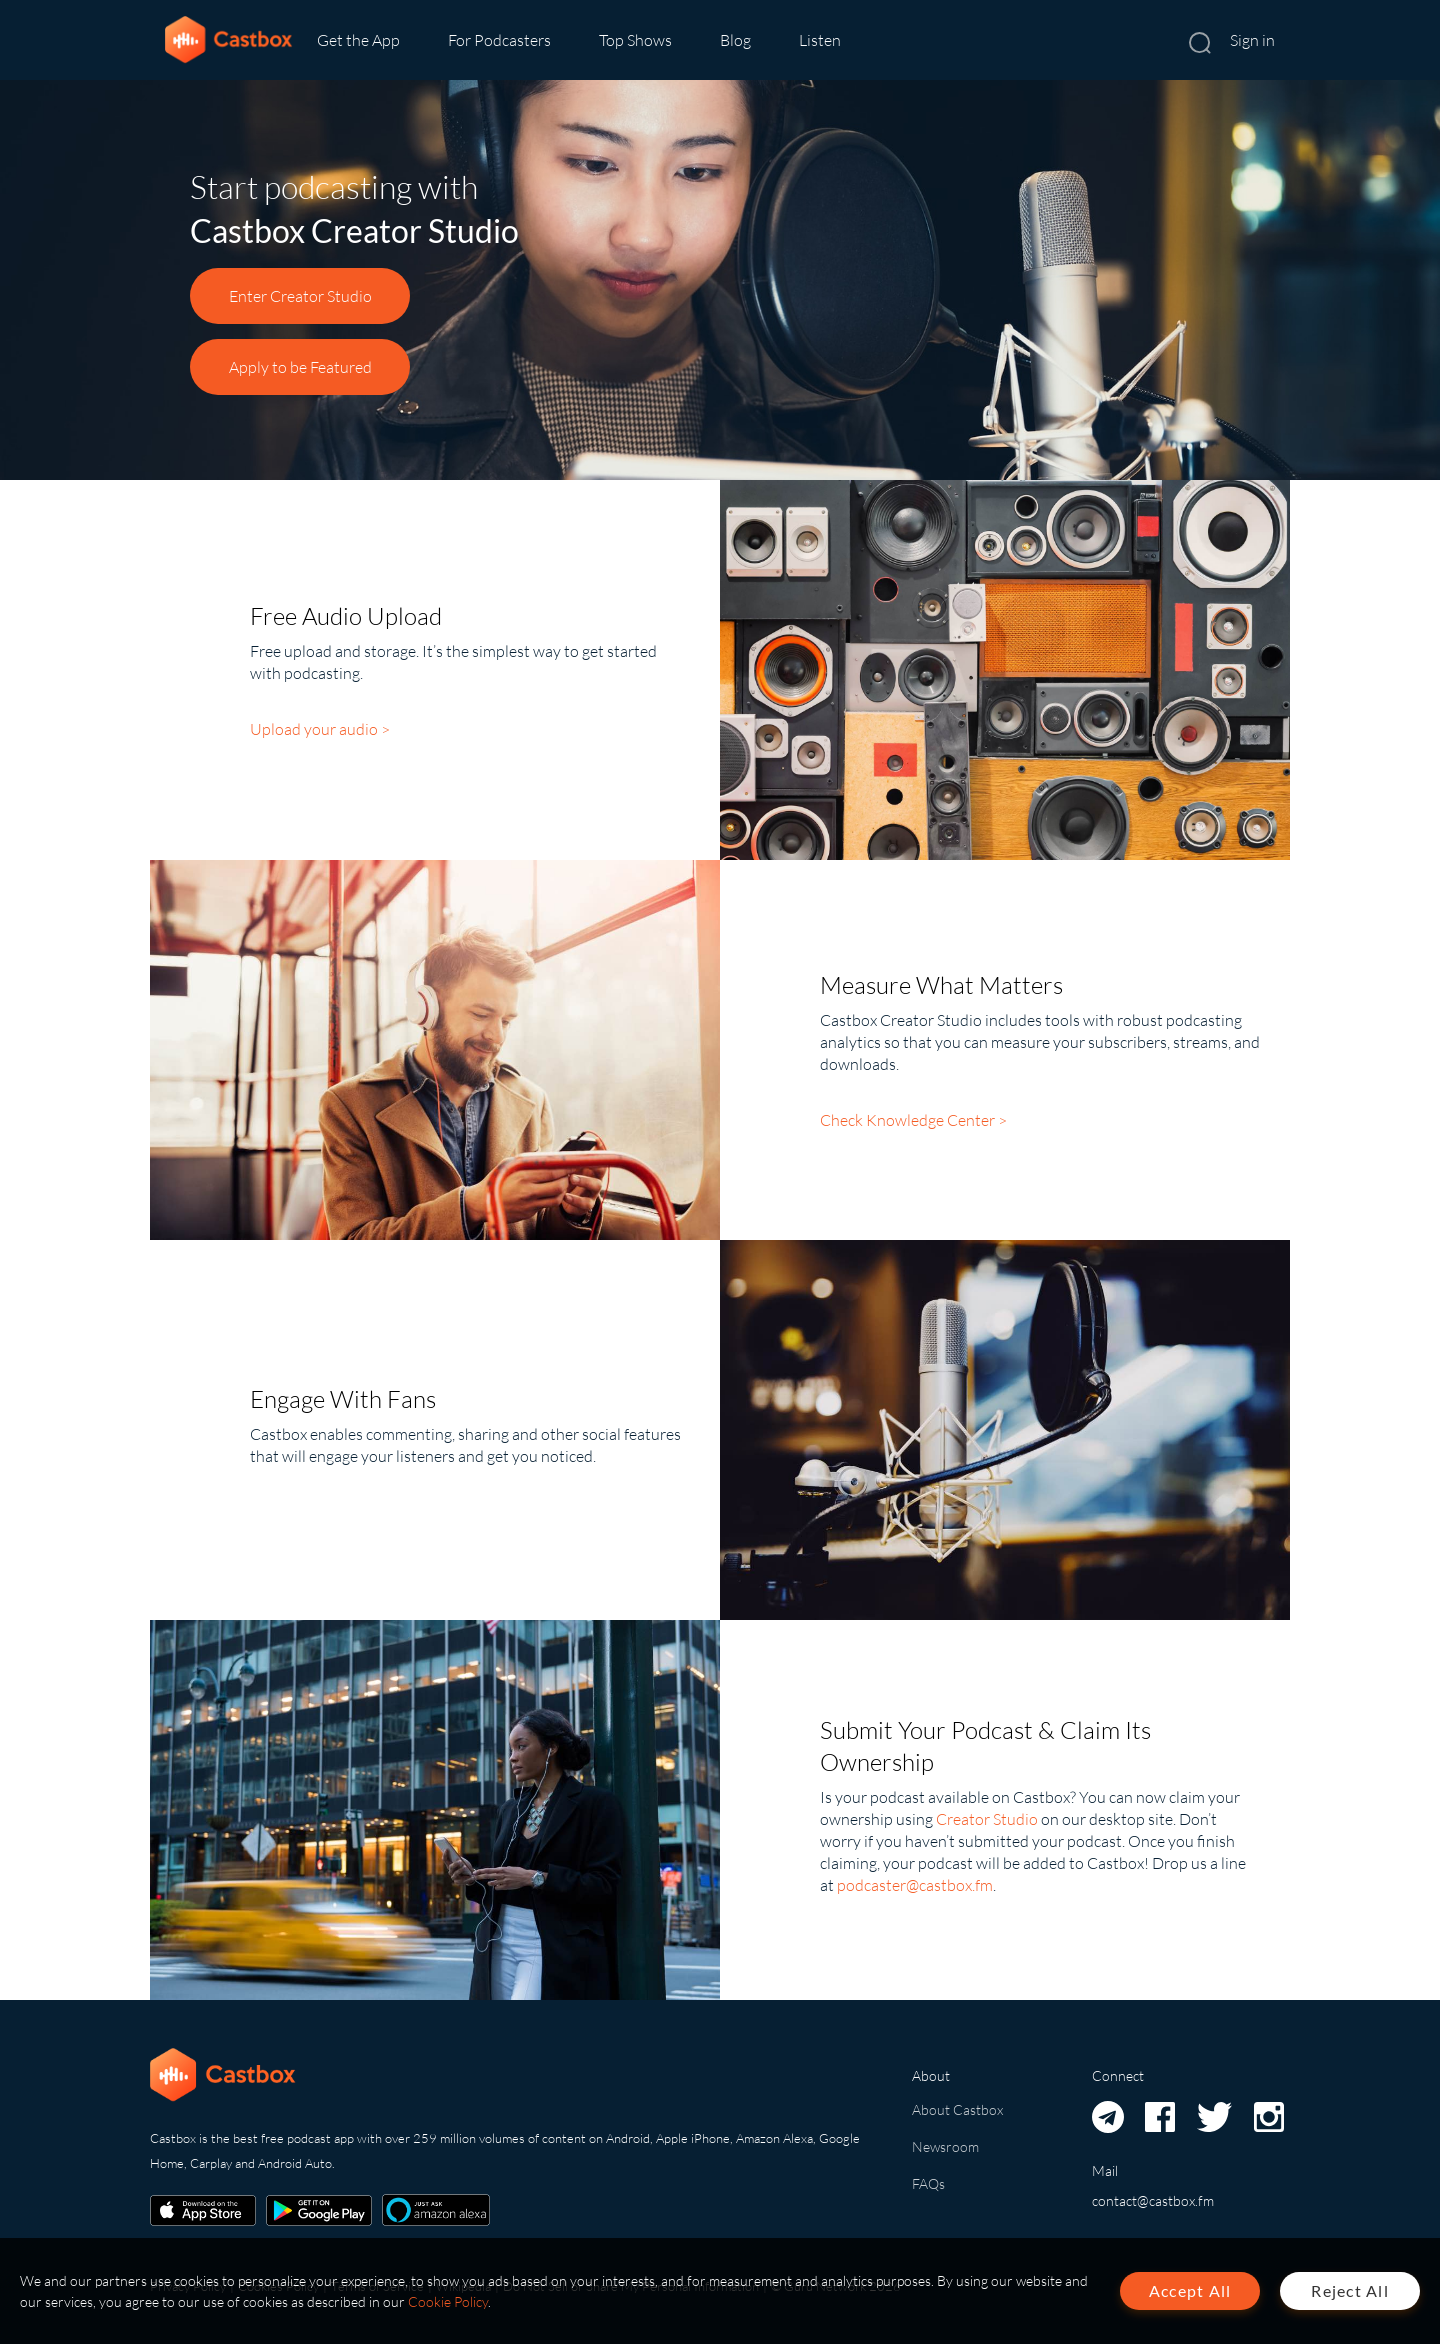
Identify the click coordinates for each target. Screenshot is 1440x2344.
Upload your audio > (320, 729)
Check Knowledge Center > (913, 1120)
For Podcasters (499, 40)
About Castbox (957, 2109)
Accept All (1190, 2290)
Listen (820, 40)
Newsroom (945, 2146)
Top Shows (635, 40)
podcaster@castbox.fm (915, 1885)
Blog (735, 40)
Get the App (358, 40)
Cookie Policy (448, 2301)
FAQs (928, 2183)
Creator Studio (987, 1819)
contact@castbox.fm (1153, 2200)
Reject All (1350, 2290)
